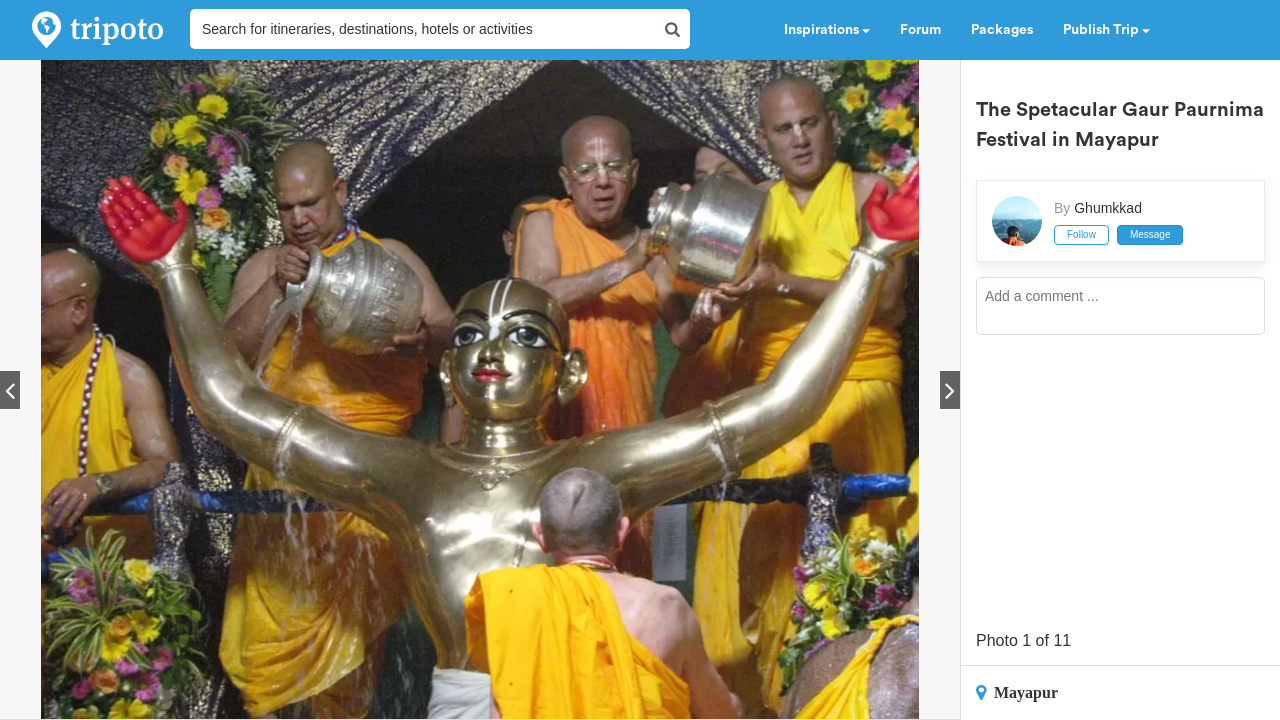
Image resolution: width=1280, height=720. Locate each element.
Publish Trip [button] (1106, 30)
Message (1150, 234)
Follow (1081, 234)
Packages (1002, 30)
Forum (920, 30)
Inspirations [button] (827, 30)
